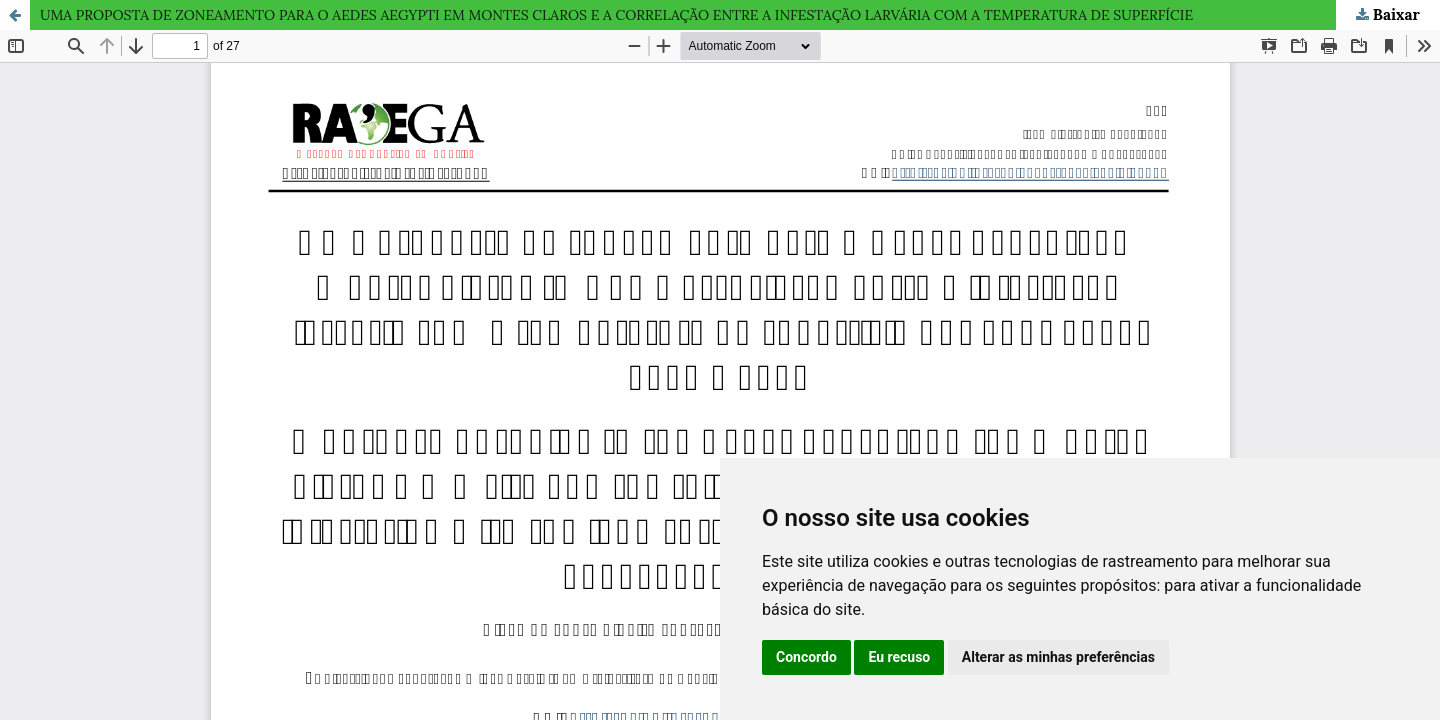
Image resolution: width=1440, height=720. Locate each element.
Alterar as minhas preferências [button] (1058, 657)
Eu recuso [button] (899, 657)
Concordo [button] (806, 657)
